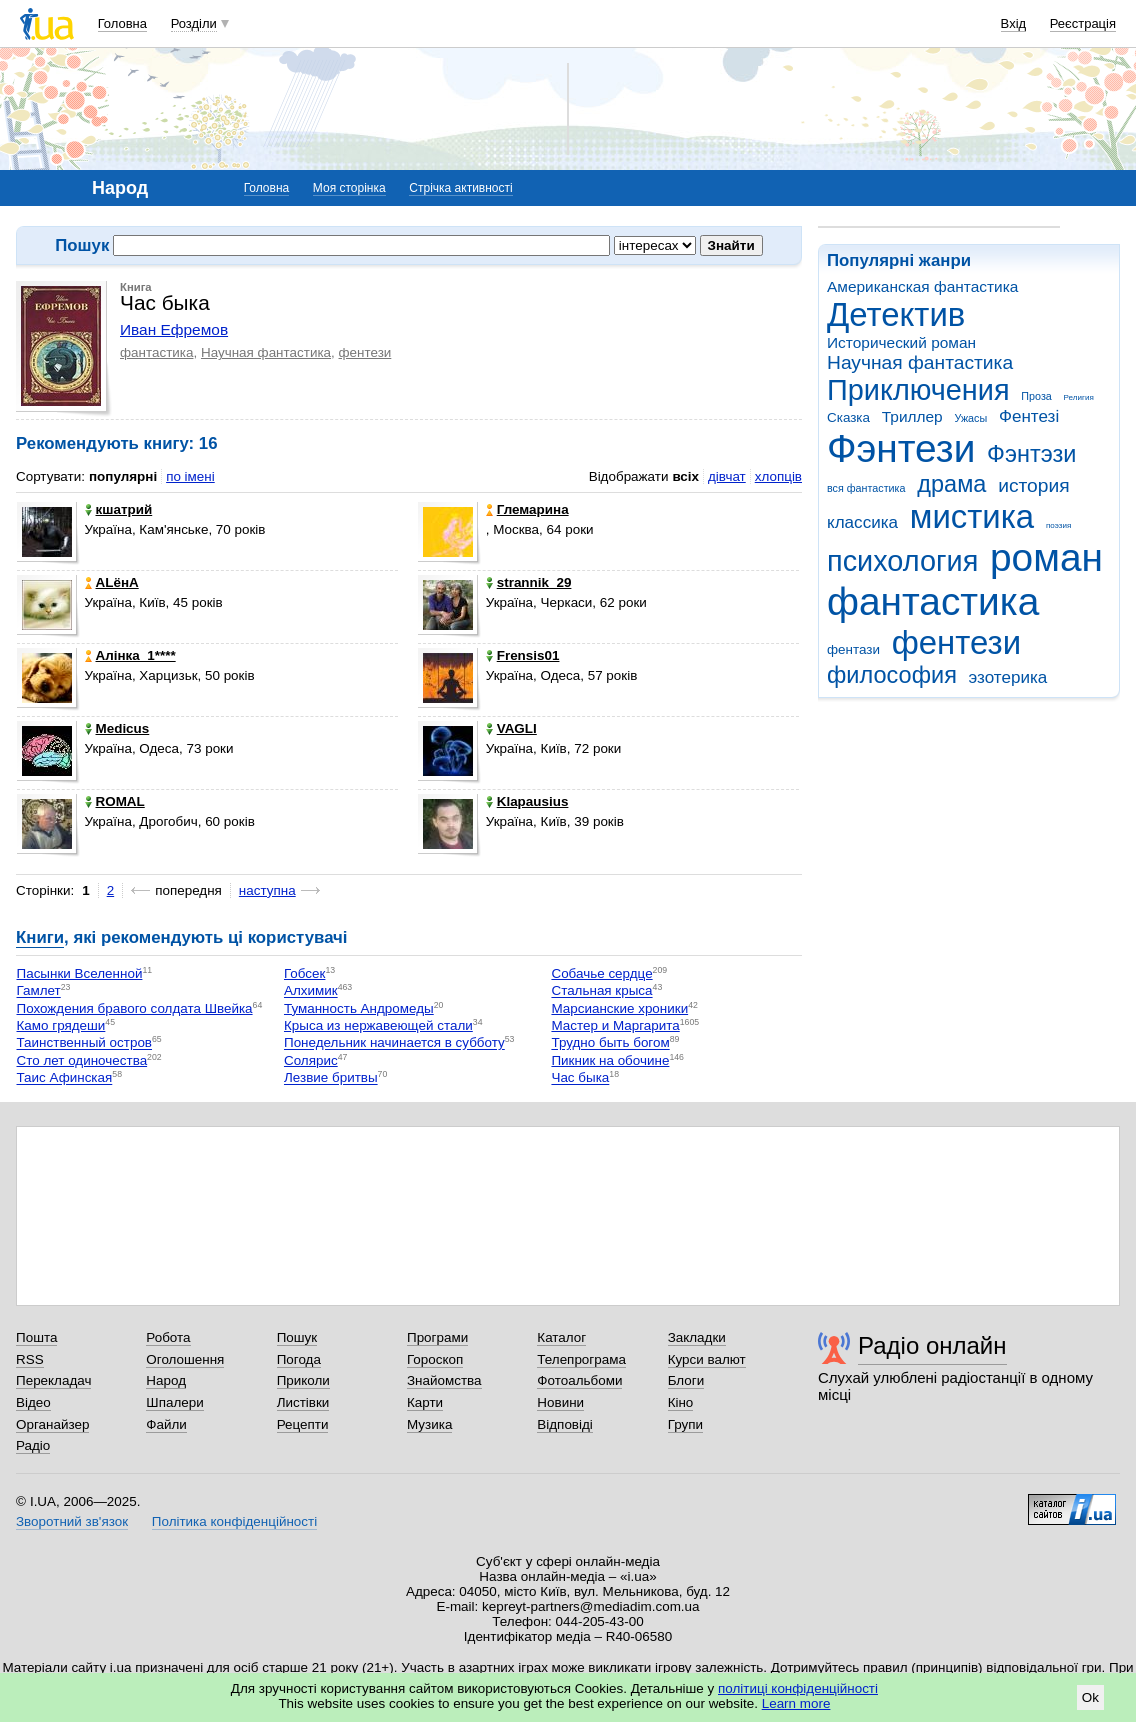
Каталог (561, 1337)
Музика (429, 1424)
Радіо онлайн (932, 1345)
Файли (166, 1424)
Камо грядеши (61, 1025)
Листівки (303, 1402)
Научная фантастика (920, 362)
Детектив (896, 314)
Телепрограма (581, 1359)
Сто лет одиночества (82, 1060)
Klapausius (527, 801)
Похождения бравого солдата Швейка (135, 1008)
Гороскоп (435, 1359)
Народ (166, 1380)
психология (902, 561)
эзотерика (1008, 677)
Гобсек (304, 973)
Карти (425, 1402)
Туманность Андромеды (359, 1008)
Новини (560, 1402)
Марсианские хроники (619, 1008)
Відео (33, 1402)
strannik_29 (529, 582)
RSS (30, 1359)
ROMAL (115, 801)
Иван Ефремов (174, 329)
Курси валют (707, 1359)
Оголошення (185, 1359)
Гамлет (39, 991)
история (1033, 485)
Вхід (1014, 23)
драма (951, 484)
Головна (122, 23)
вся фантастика (866, 488)
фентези (956, 642)
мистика (972, 516)
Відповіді (565, 1424)
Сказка (848, 417)
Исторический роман (901, 342)
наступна (267, 890)
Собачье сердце (601, 973)
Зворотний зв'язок (72, 1521)
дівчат (727, 476)
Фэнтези (901, 448)
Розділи (194, 23)
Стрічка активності (460, 188)
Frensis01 (523, 655)
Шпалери (174, 1402)
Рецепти (303, 1424)
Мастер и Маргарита (615, 1025)
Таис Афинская (65, 1078)
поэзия (1058, 525)
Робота (168, 1337)
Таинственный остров (85, 1043)
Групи (685, 1424)
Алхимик (311, 991)
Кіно (681, 1402)
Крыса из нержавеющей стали (378, 1025)
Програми (437, 1337)
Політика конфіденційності (234, 1521)
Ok (1090, 1697)
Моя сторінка (349, 188)
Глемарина (527, 509)
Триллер (912, 416)
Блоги (686, 1380)
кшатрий (119, 509)
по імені (190, 476)
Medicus (117, 728)
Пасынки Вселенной (80, 973)
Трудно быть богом (610, 1043)
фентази (853, 649)
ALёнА (112, 582)
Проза (1036, 396)
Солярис (311, 1060)
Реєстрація (1083, 23)
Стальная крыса (601, 991)
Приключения (918, 390)
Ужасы (970, 418)
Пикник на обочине (610, 1060)
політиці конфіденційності (798, 1688)
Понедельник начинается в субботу (394, 1043)
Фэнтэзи (1031, 454)
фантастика (933, 601)
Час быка (580, 1078)
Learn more (796, 1703)
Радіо (33, 1445)
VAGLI (511, 728)
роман (1046, 557)
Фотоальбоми (579, 1380)
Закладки (697, 1337)
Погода (299, 1359)
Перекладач (53, 1380)
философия (892, 675)
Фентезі (1029, 416)
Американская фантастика (922, 286)
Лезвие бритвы (331, 1078)
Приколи (303, 1380)
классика (862, 522)
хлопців (778, 476)
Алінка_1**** (130, 655)
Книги (40, 937)
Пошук (297, 1337)
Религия (1079, 397)
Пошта (36, 1337)
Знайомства (444, 1380)
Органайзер (52, 1424)
